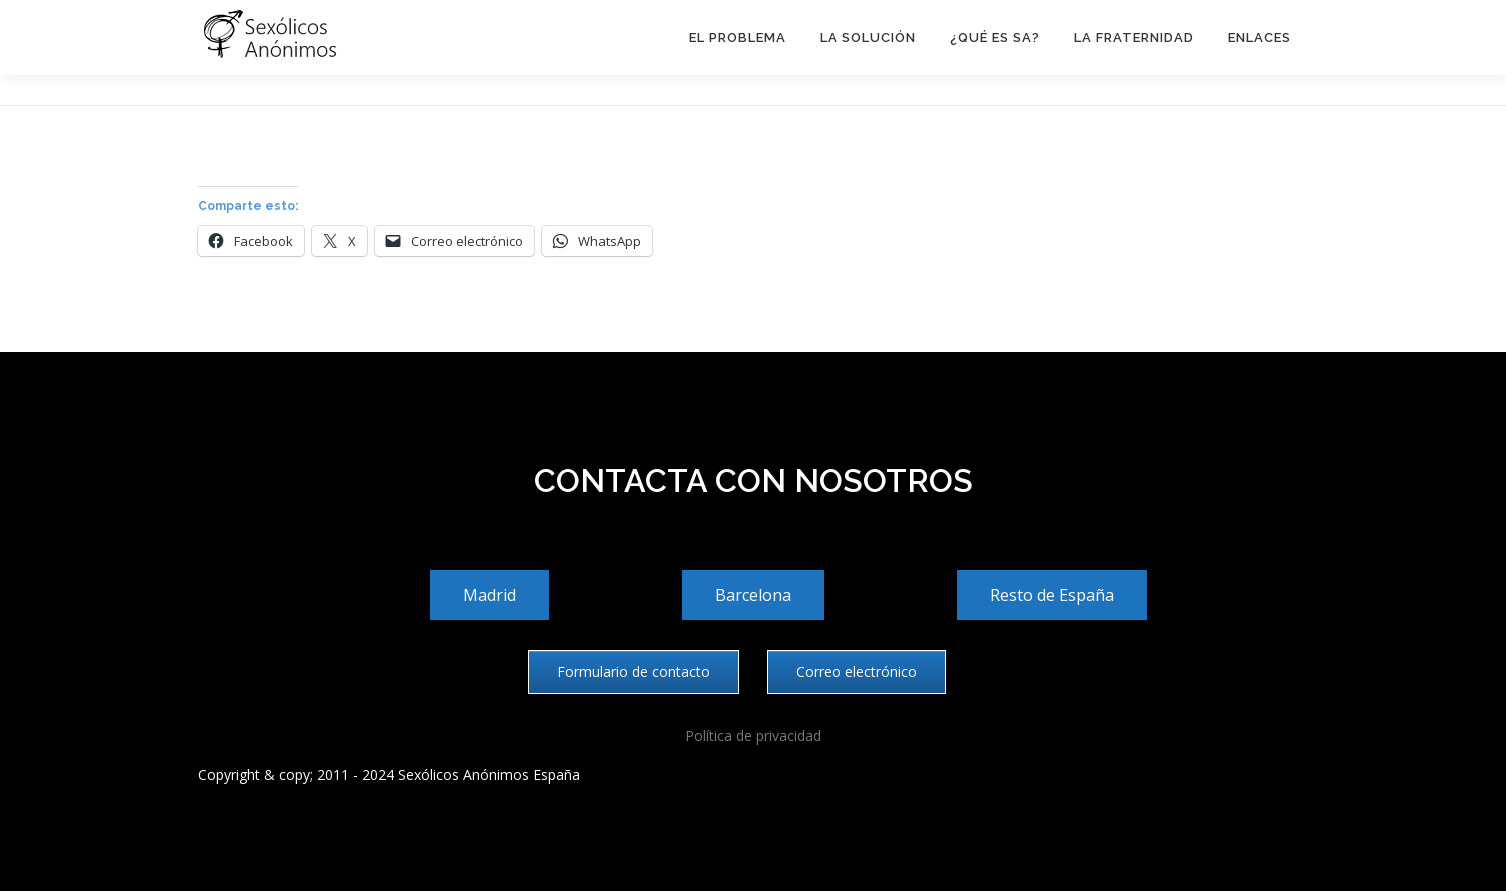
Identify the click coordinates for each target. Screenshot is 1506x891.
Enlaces (1259, 37)
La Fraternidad (1134, 37)
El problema (737, 37)
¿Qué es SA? (995, 37)
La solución (868, 37)
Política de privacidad (753, 735)
